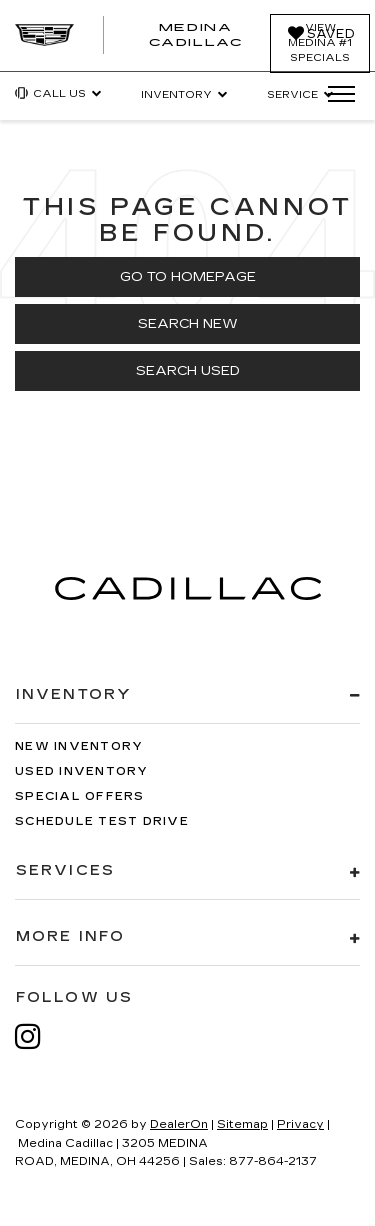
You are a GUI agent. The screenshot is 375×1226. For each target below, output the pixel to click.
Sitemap (242, 1124)
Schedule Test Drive (102, 821)
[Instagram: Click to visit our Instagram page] (38, 1036)
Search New (188, 324)
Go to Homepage (188, 277)
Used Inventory (82, 771)
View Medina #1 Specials (320, 43)
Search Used (188, 371)
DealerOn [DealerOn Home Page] (179, 1124)
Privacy (300, 1124)
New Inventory (79, 746)
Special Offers (80, 796)
